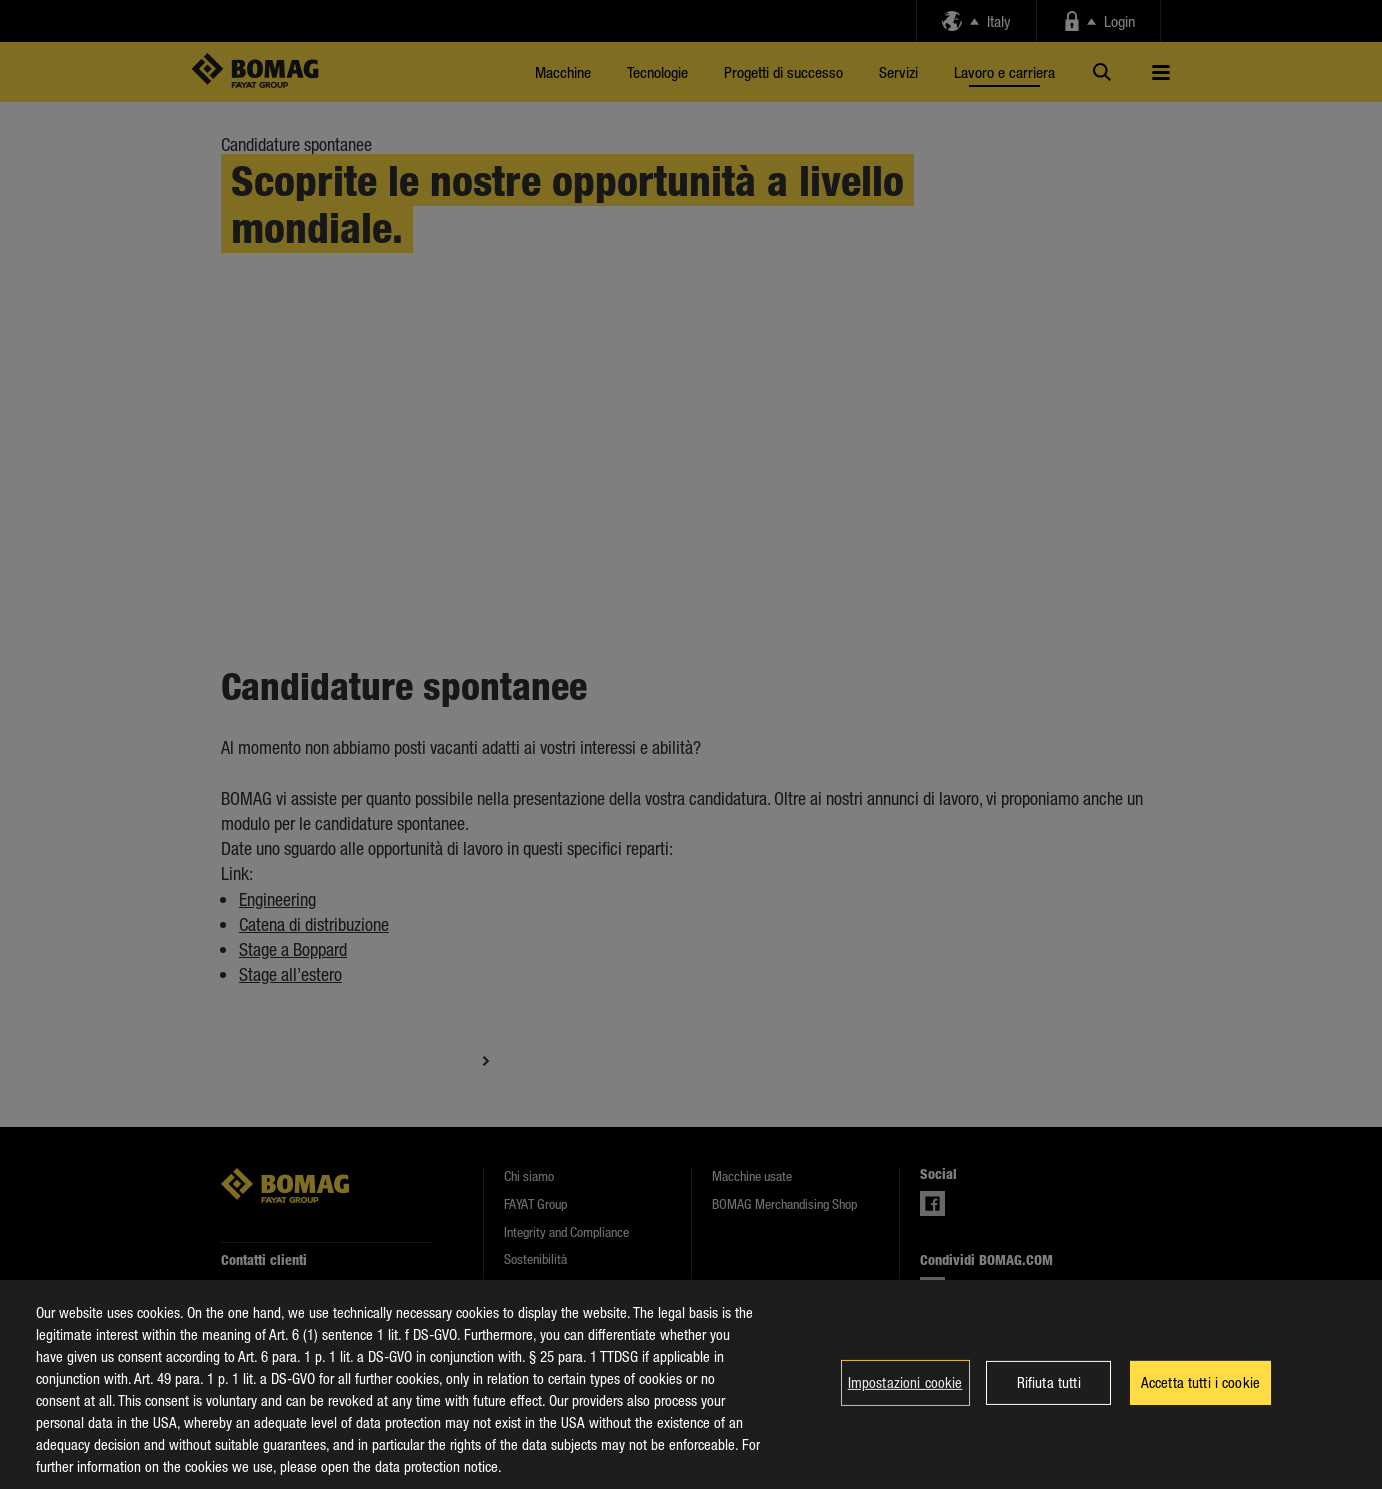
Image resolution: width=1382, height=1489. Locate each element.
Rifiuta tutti (1049, 1382)
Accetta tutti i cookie (1200, 1382)
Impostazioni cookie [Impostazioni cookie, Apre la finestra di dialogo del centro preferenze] (905, 1382)
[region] (691, 1384)
